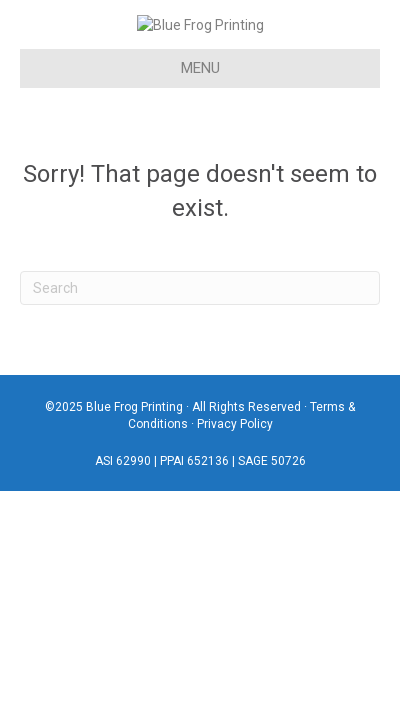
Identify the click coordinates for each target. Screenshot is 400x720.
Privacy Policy (235, 452)
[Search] (200, 315)
